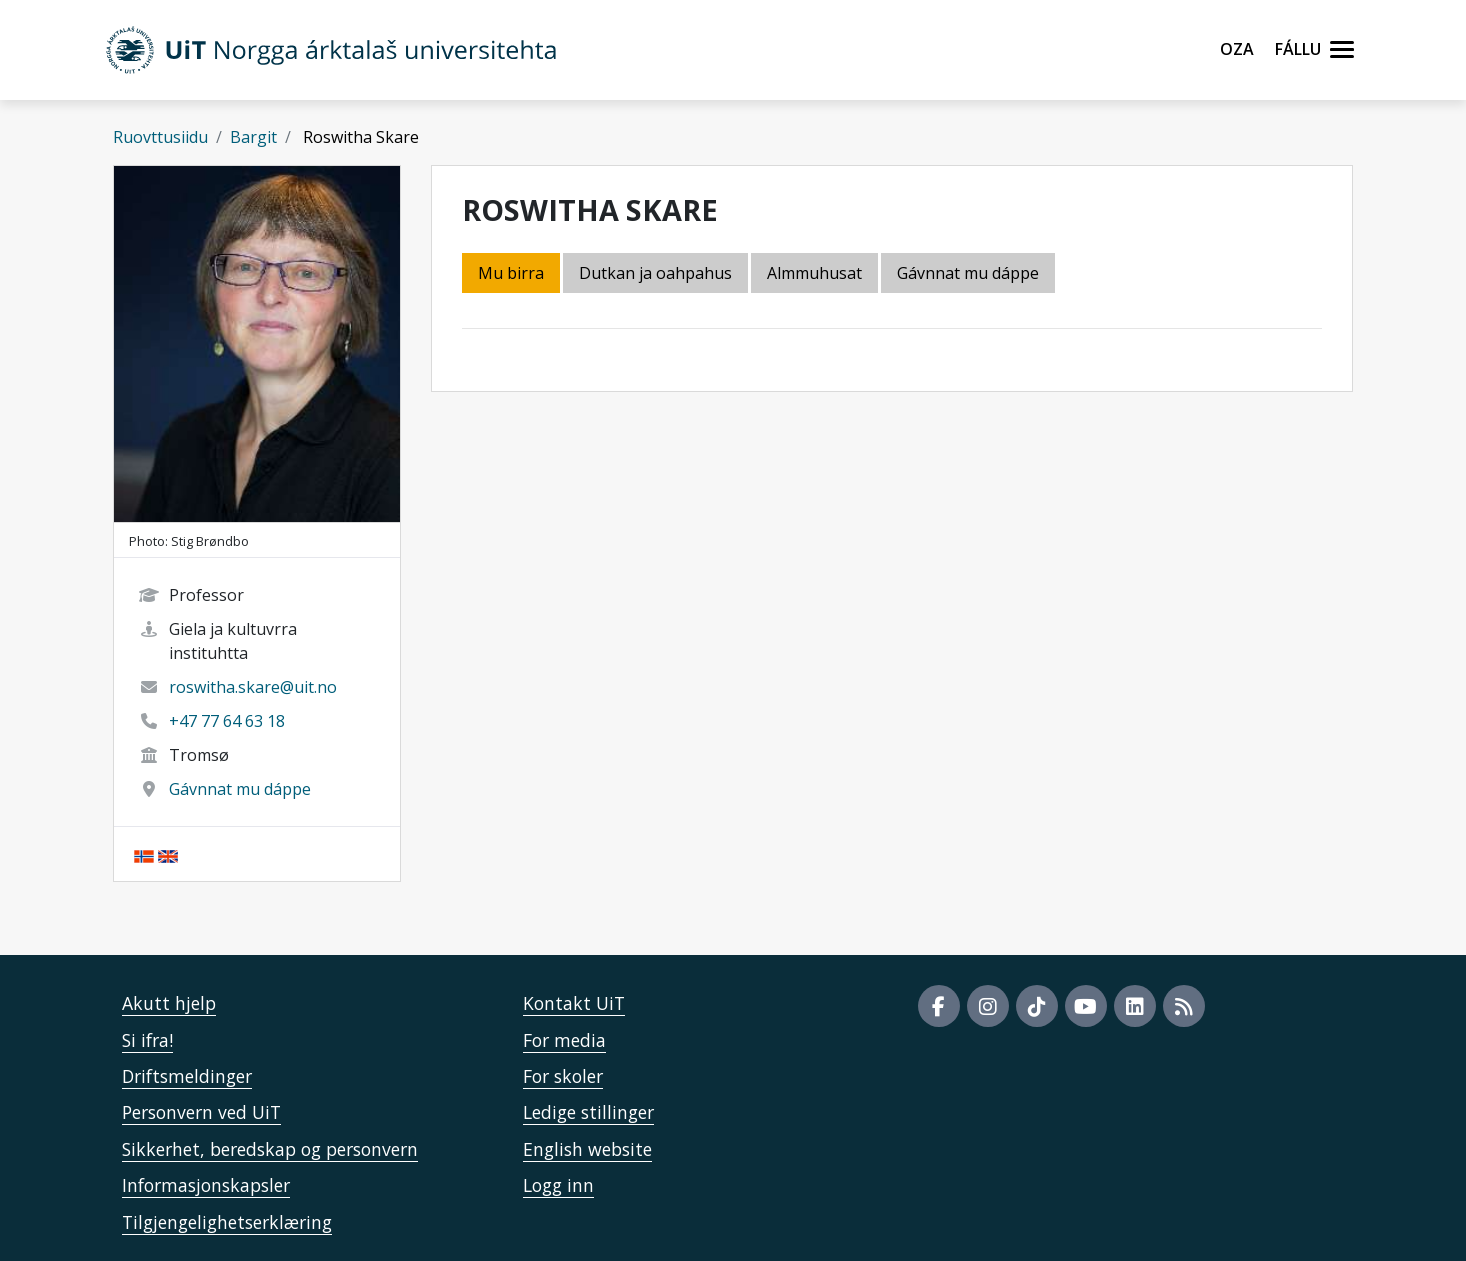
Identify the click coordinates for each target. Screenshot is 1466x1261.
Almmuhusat (814, 273)
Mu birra (511, 273)
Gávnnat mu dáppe (240, 789)
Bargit (253, 137)
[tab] (816, 274)
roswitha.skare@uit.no (253, 687)
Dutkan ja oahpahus (655, 273)
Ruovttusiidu (160, 137)
